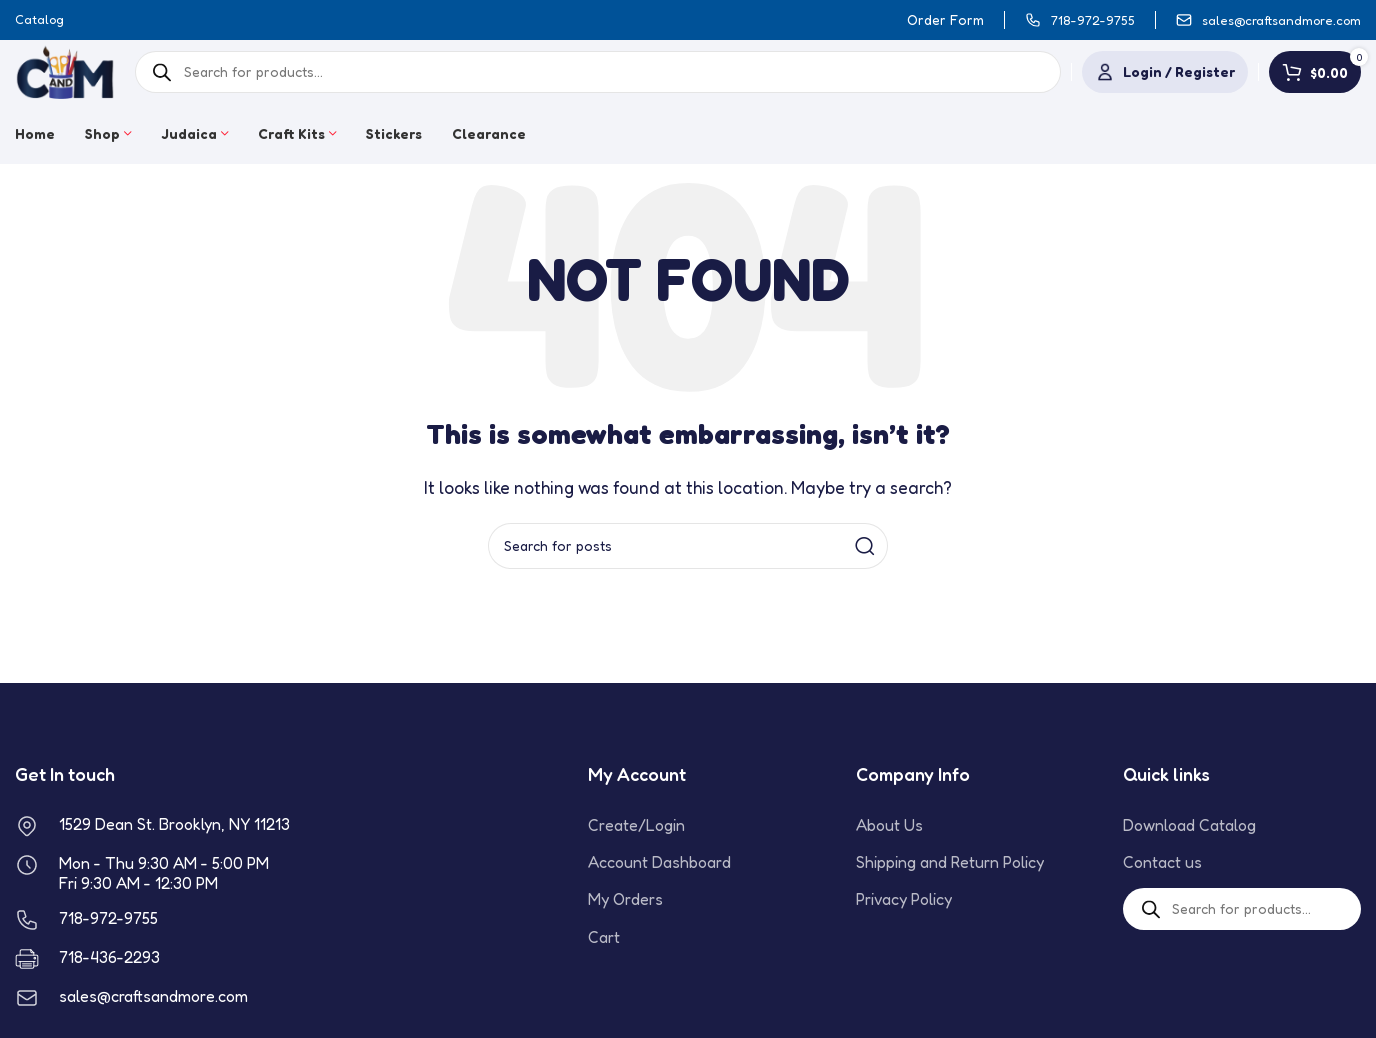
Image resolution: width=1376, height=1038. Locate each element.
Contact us (1162, 862)
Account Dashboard (659, 862)
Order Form (945, 19)
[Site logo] (65, 70)
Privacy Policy (904, 899)
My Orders (625, 899)
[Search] (688, 546)
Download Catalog (1189, 825)
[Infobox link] (1080, 20)
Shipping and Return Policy (950, 862)
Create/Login (636, 825)
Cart (604, 937)
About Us (889, 825)
